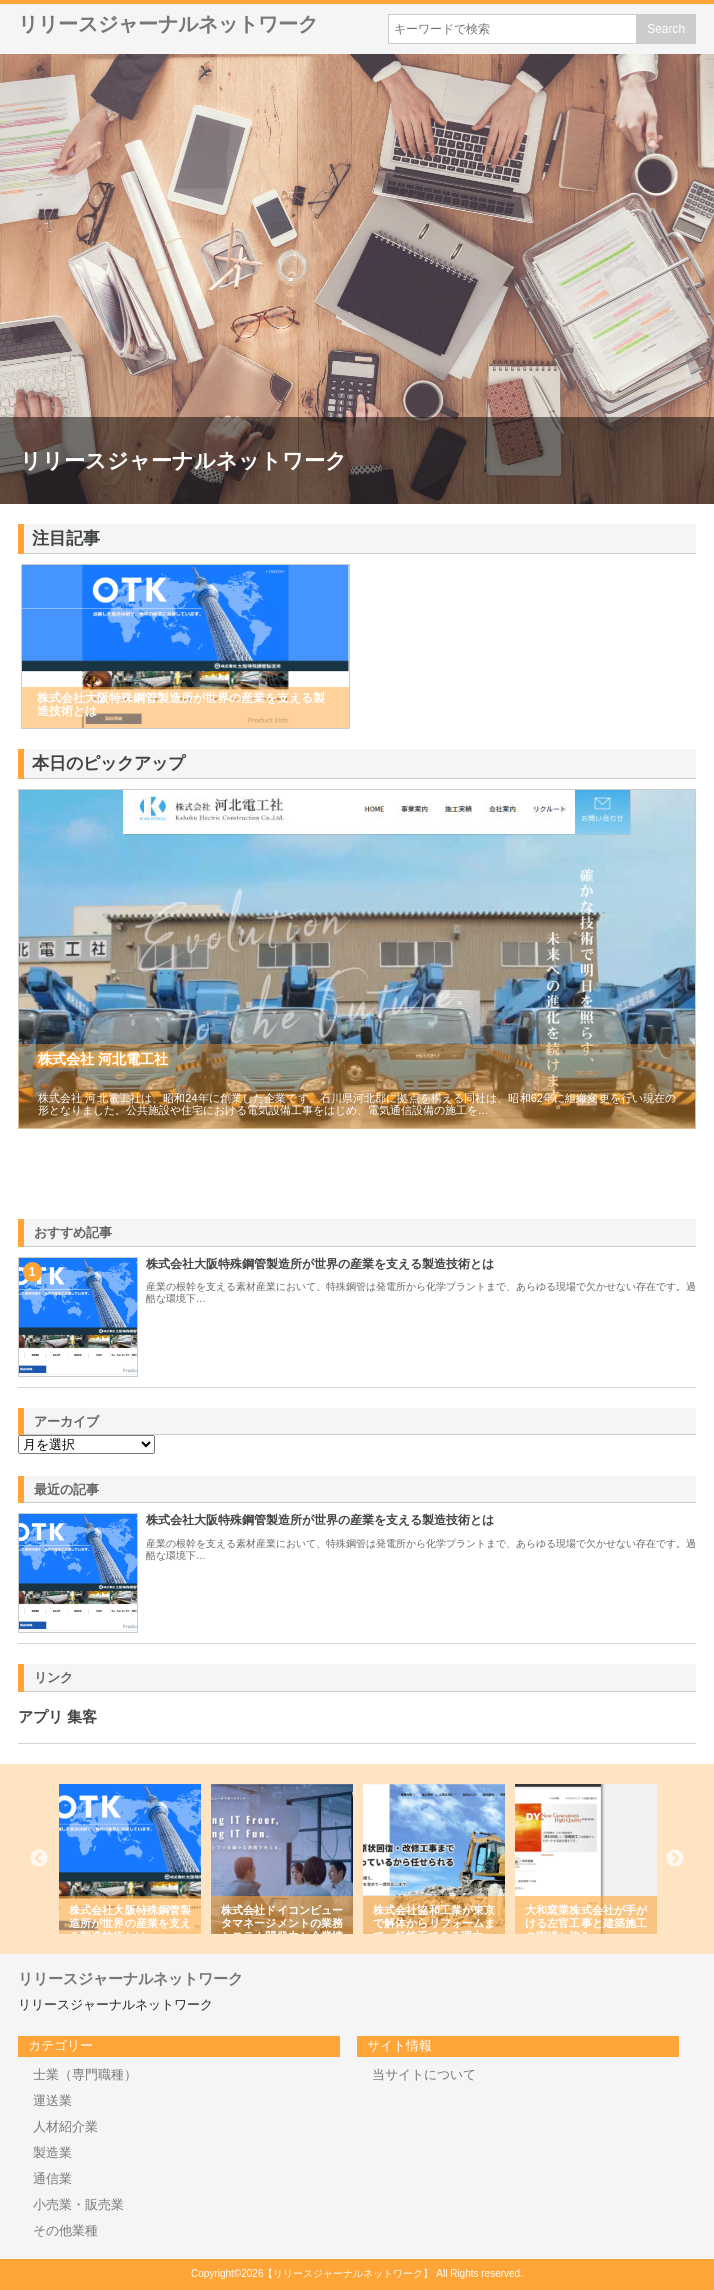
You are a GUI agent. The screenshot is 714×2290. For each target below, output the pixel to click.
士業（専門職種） (85, 2074)
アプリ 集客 (57, 1717)
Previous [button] (39, 1859)
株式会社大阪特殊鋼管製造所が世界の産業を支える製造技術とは (320, 1264)
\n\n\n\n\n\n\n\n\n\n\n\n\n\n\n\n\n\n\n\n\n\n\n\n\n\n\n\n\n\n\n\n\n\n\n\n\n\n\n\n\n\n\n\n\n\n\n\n (86, 1444)
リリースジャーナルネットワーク (168, 24)
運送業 (52, 2100)
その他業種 (65, 2230)
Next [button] (675, 1859)
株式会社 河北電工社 (103, 1059)
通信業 (52, 2178)
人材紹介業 (65, 2126)
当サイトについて (424, 2074)
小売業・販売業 (78, 2204)
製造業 (52, 2152)
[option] (130, 1859)
